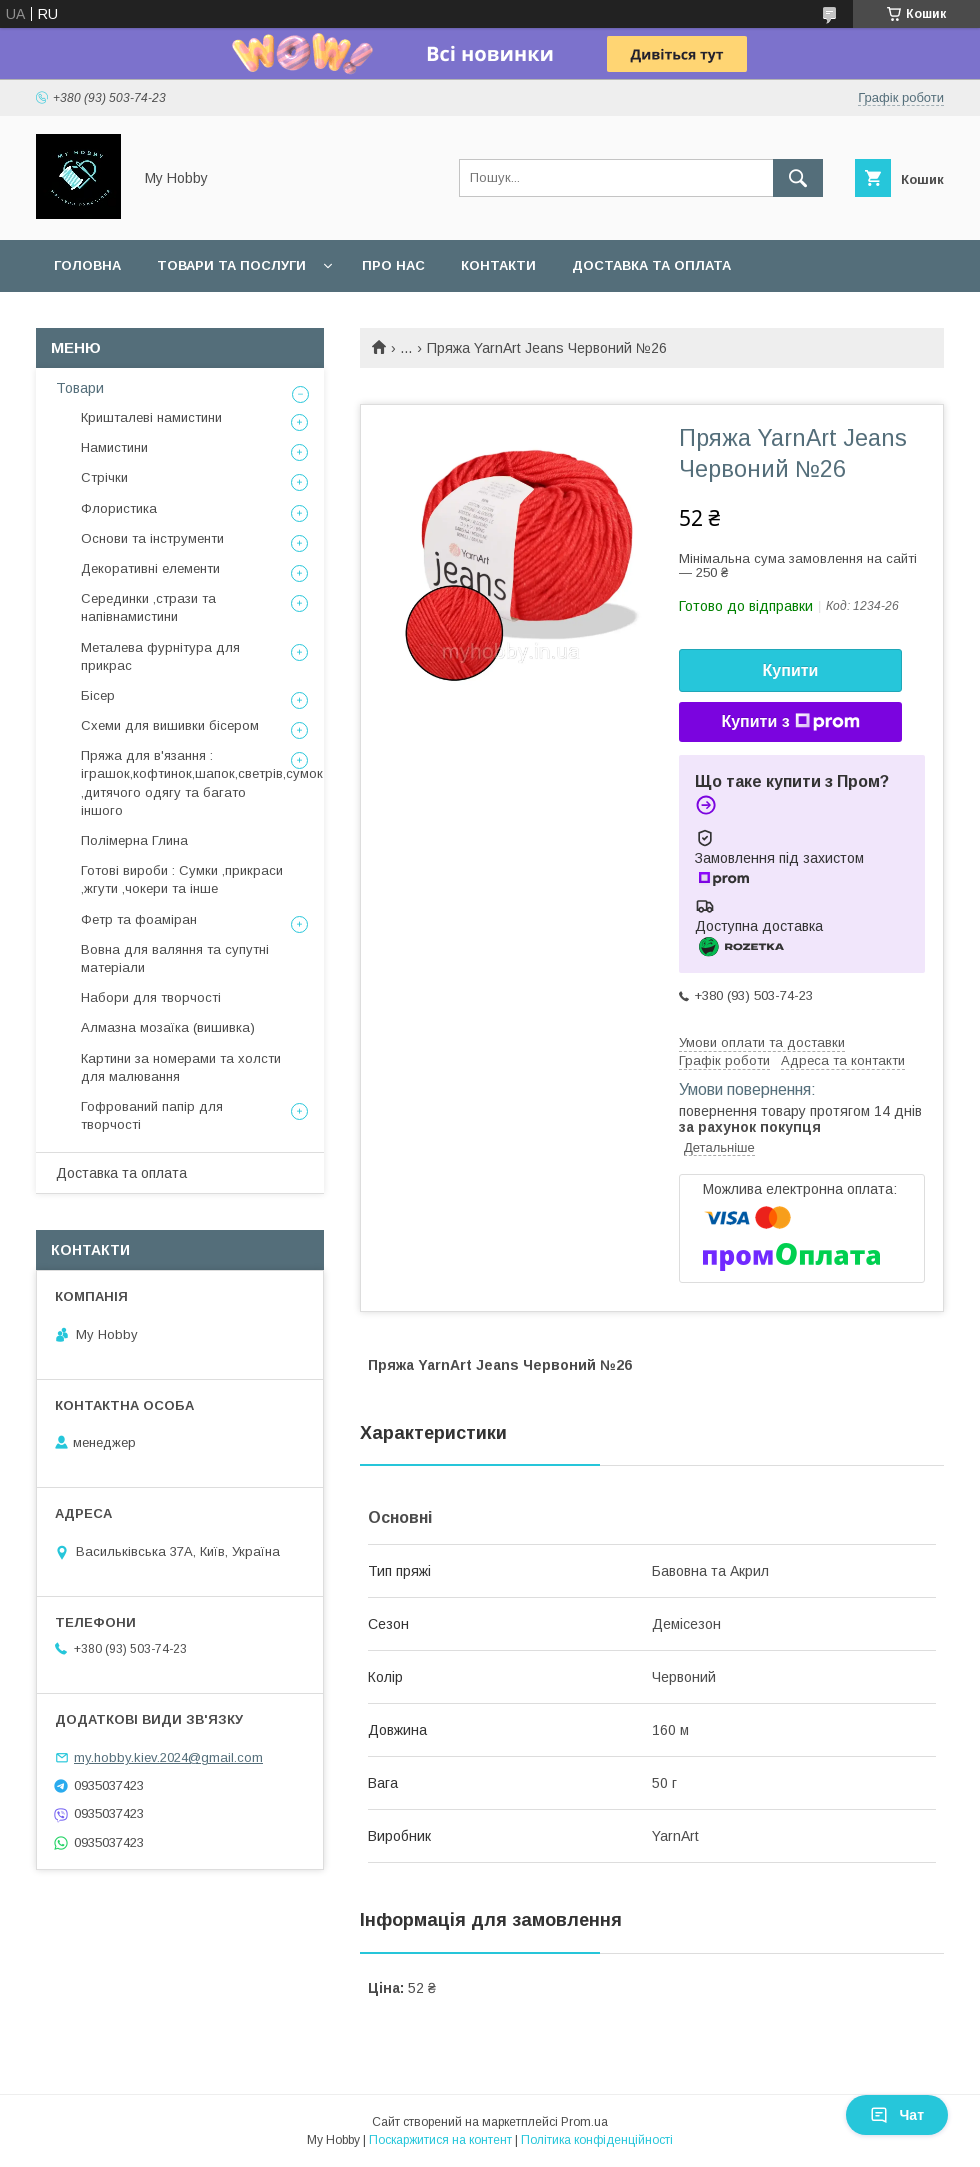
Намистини (114, 447)
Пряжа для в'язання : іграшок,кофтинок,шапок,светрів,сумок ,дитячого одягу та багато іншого (202, 783)
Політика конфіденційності (597, 2140)
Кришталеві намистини (151, 417)
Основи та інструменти (152, 538)
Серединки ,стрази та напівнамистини (148, 607)
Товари (80, 388)
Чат (897, 2115)
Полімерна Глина (134, 840)
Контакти (498, 265)
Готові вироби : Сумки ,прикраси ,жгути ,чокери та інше (182, 879)
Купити (791, 670)
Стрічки (104, 477)
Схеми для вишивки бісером (170, 725)
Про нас (393, 265)
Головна (87, 265)
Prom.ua (584, 2122)
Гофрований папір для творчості (152, 1115)
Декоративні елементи (150, 568)
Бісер (98, 695)
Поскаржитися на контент (440, 2140)
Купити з (790, 722)
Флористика (119, 508)
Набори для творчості (151, 997)
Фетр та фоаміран (139, 919)
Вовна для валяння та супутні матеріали (175, 958)
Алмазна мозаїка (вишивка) (168, 1027)
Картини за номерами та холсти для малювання (181, 1067)
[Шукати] (798, 178)
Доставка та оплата (651, 265)
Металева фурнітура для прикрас (160, 656)
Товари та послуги (231, 265)
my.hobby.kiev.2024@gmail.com (168, 1757)
